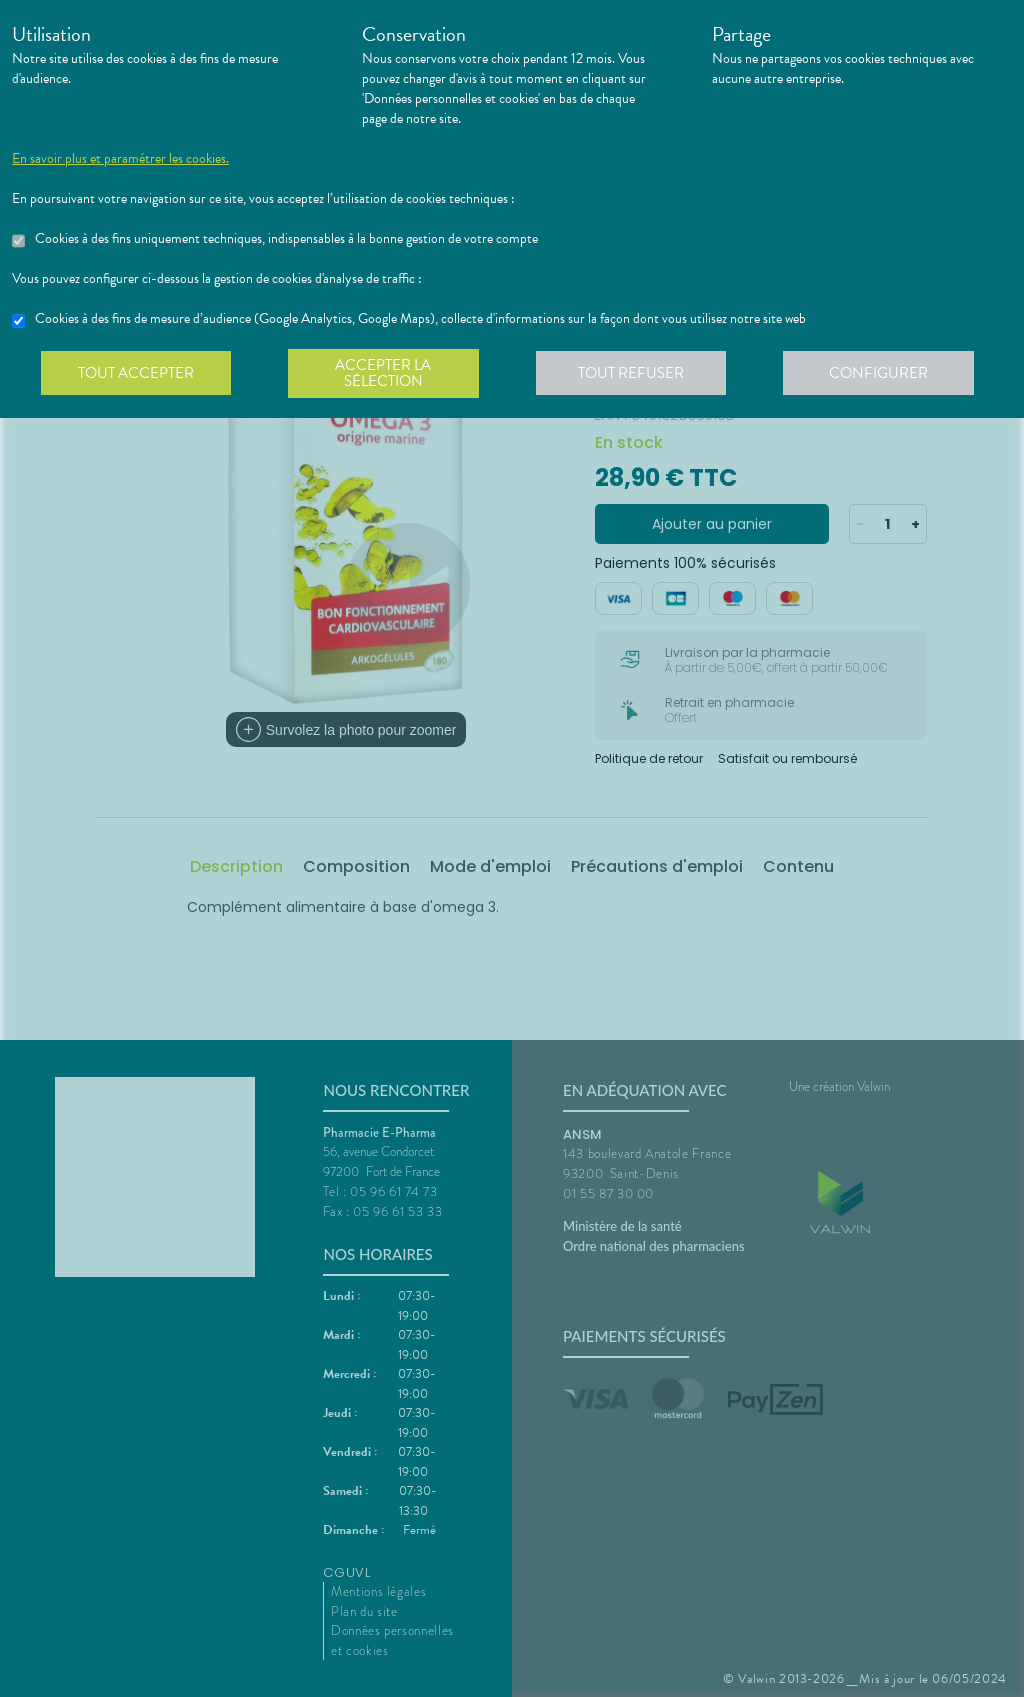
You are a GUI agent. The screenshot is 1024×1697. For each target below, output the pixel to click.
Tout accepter (137, 374)
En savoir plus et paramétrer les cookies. (120, 159)
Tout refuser (637, 374)
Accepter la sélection (387, 374)
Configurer (887, 374)
